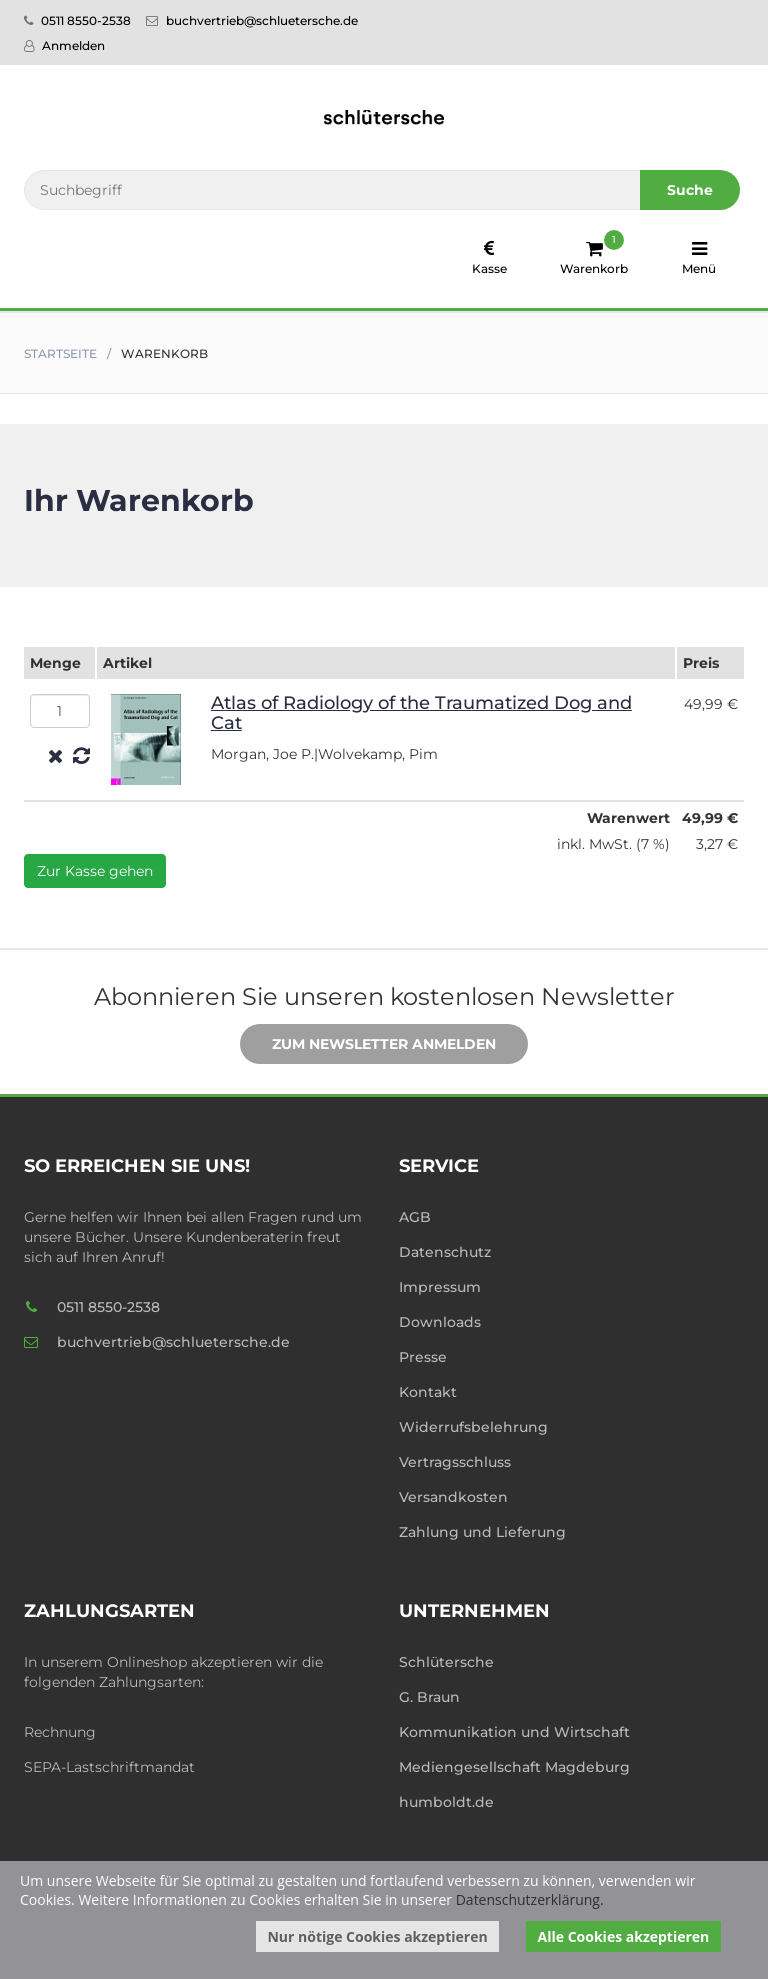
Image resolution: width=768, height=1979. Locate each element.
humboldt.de (446, 1802)
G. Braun (429, 1697)
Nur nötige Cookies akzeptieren (377, 1936)
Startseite (60, 353)
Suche (690, 190)
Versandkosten (453, 1497)
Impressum (440, 1287)
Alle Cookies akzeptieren (624, 1936)
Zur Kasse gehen (95, 871)
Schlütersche (446, 1662)
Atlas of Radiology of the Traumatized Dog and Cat (421, 713)
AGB (415, 1217)
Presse (423, 1357)
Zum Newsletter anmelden (369, 1045)
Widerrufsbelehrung (473, 1427)
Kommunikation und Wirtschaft (514, 1732)
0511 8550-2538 (77, 20)
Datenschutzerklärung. (530, 1899)
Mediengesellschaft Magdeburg (514, 1767)
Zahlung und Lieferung (482, 1532)
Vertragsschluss (455, 1462)
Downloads (440, 1322)
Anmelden (64, 45)
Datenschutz (445, 1252)
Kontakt (428, 1392)
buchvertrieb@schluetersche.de (252, 20)
